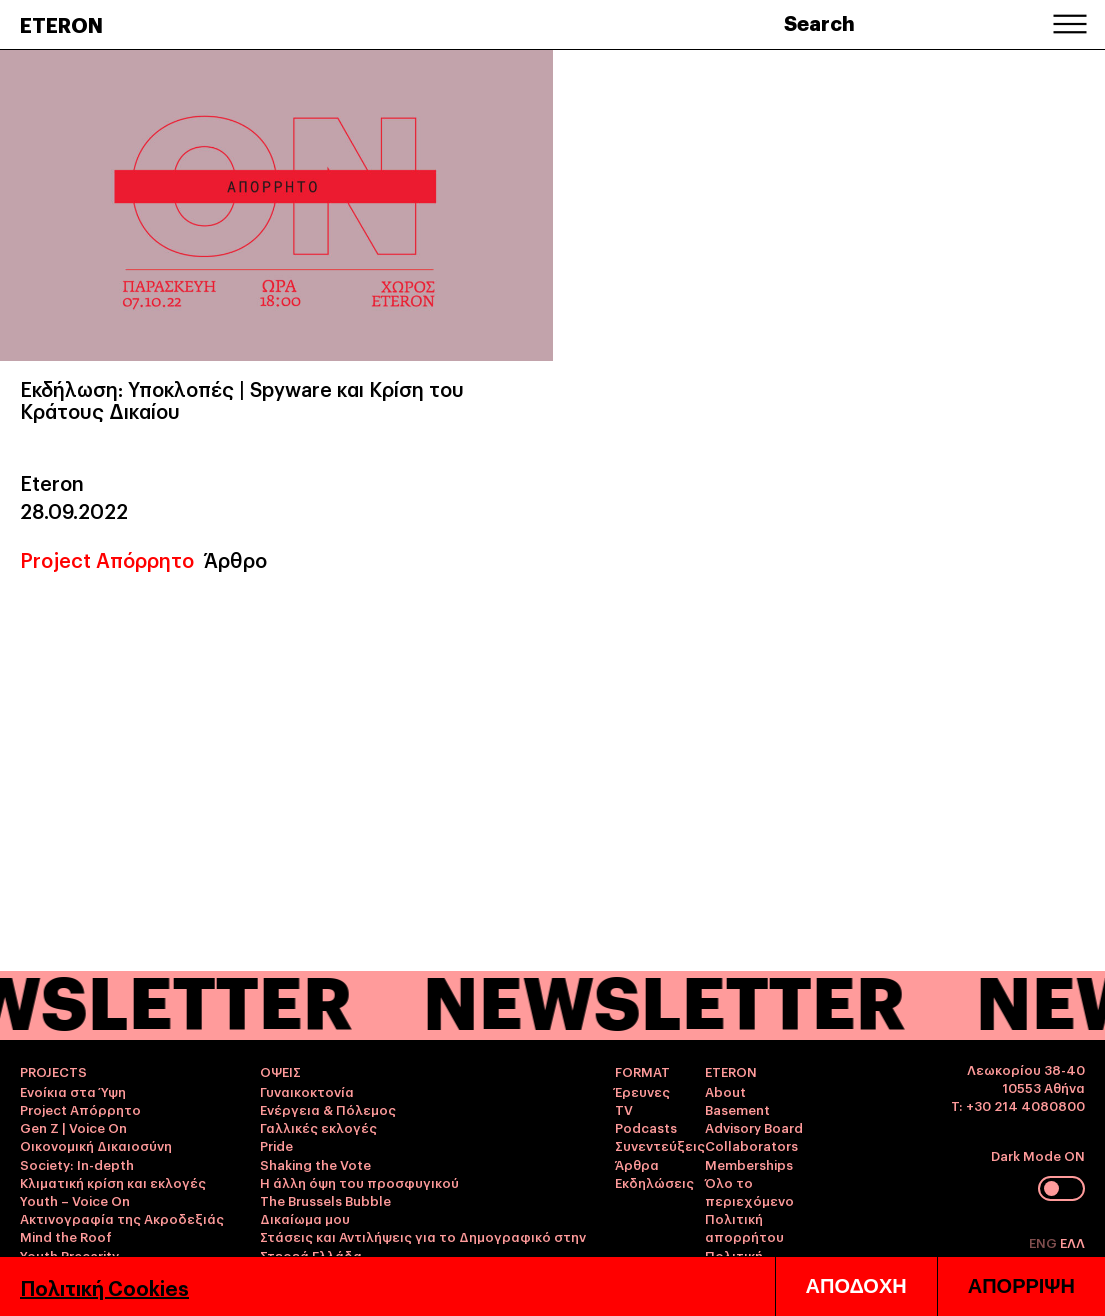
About (725, 1091)
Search (819, 22)
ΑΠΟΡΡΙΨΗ (1021, 1286)
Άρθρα (637, 1164)
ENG (1044, 1242)
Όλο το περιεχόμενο (749, 1191)
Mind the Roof (66, 1236)
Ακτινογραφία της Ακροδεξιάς (122, 1218)
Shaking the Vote (315, 1164)
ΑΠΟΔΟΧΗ (856, 1286)
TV (624, 1109)
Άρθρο (235, 559)
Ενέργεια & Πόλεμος (328, 1109)
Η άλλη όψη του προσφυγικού (359, 1182)
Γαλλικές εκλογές (318, 1127)
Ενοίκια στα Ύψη (73, 1091)
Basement (737, 1109)
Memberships (749, 1164)
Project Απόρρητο (107, 559)
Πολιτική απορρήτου (744, 1227)
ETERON (61, 24)
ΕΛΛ (1072, 1242)
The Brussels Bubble (325, 1200)
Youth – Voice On (75, 1200)
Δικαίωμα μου (305, 1218)
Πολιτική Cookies (104, 1287)
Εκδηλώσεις (654, 1182)
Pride (276, 1145)
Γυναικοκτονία (307, 1091)
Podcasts (646, 1127)
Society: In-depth (77, 1164)
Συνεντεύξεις (660, 1145)
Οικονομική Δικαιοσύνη (96, 1145)
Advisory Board (754, 1127)
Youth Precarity (69, 1255)
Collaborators (751, 1145)
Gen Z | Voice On (73, 1127)
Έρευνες (642, 1091)
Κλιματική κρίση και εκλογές (113, 1182)
